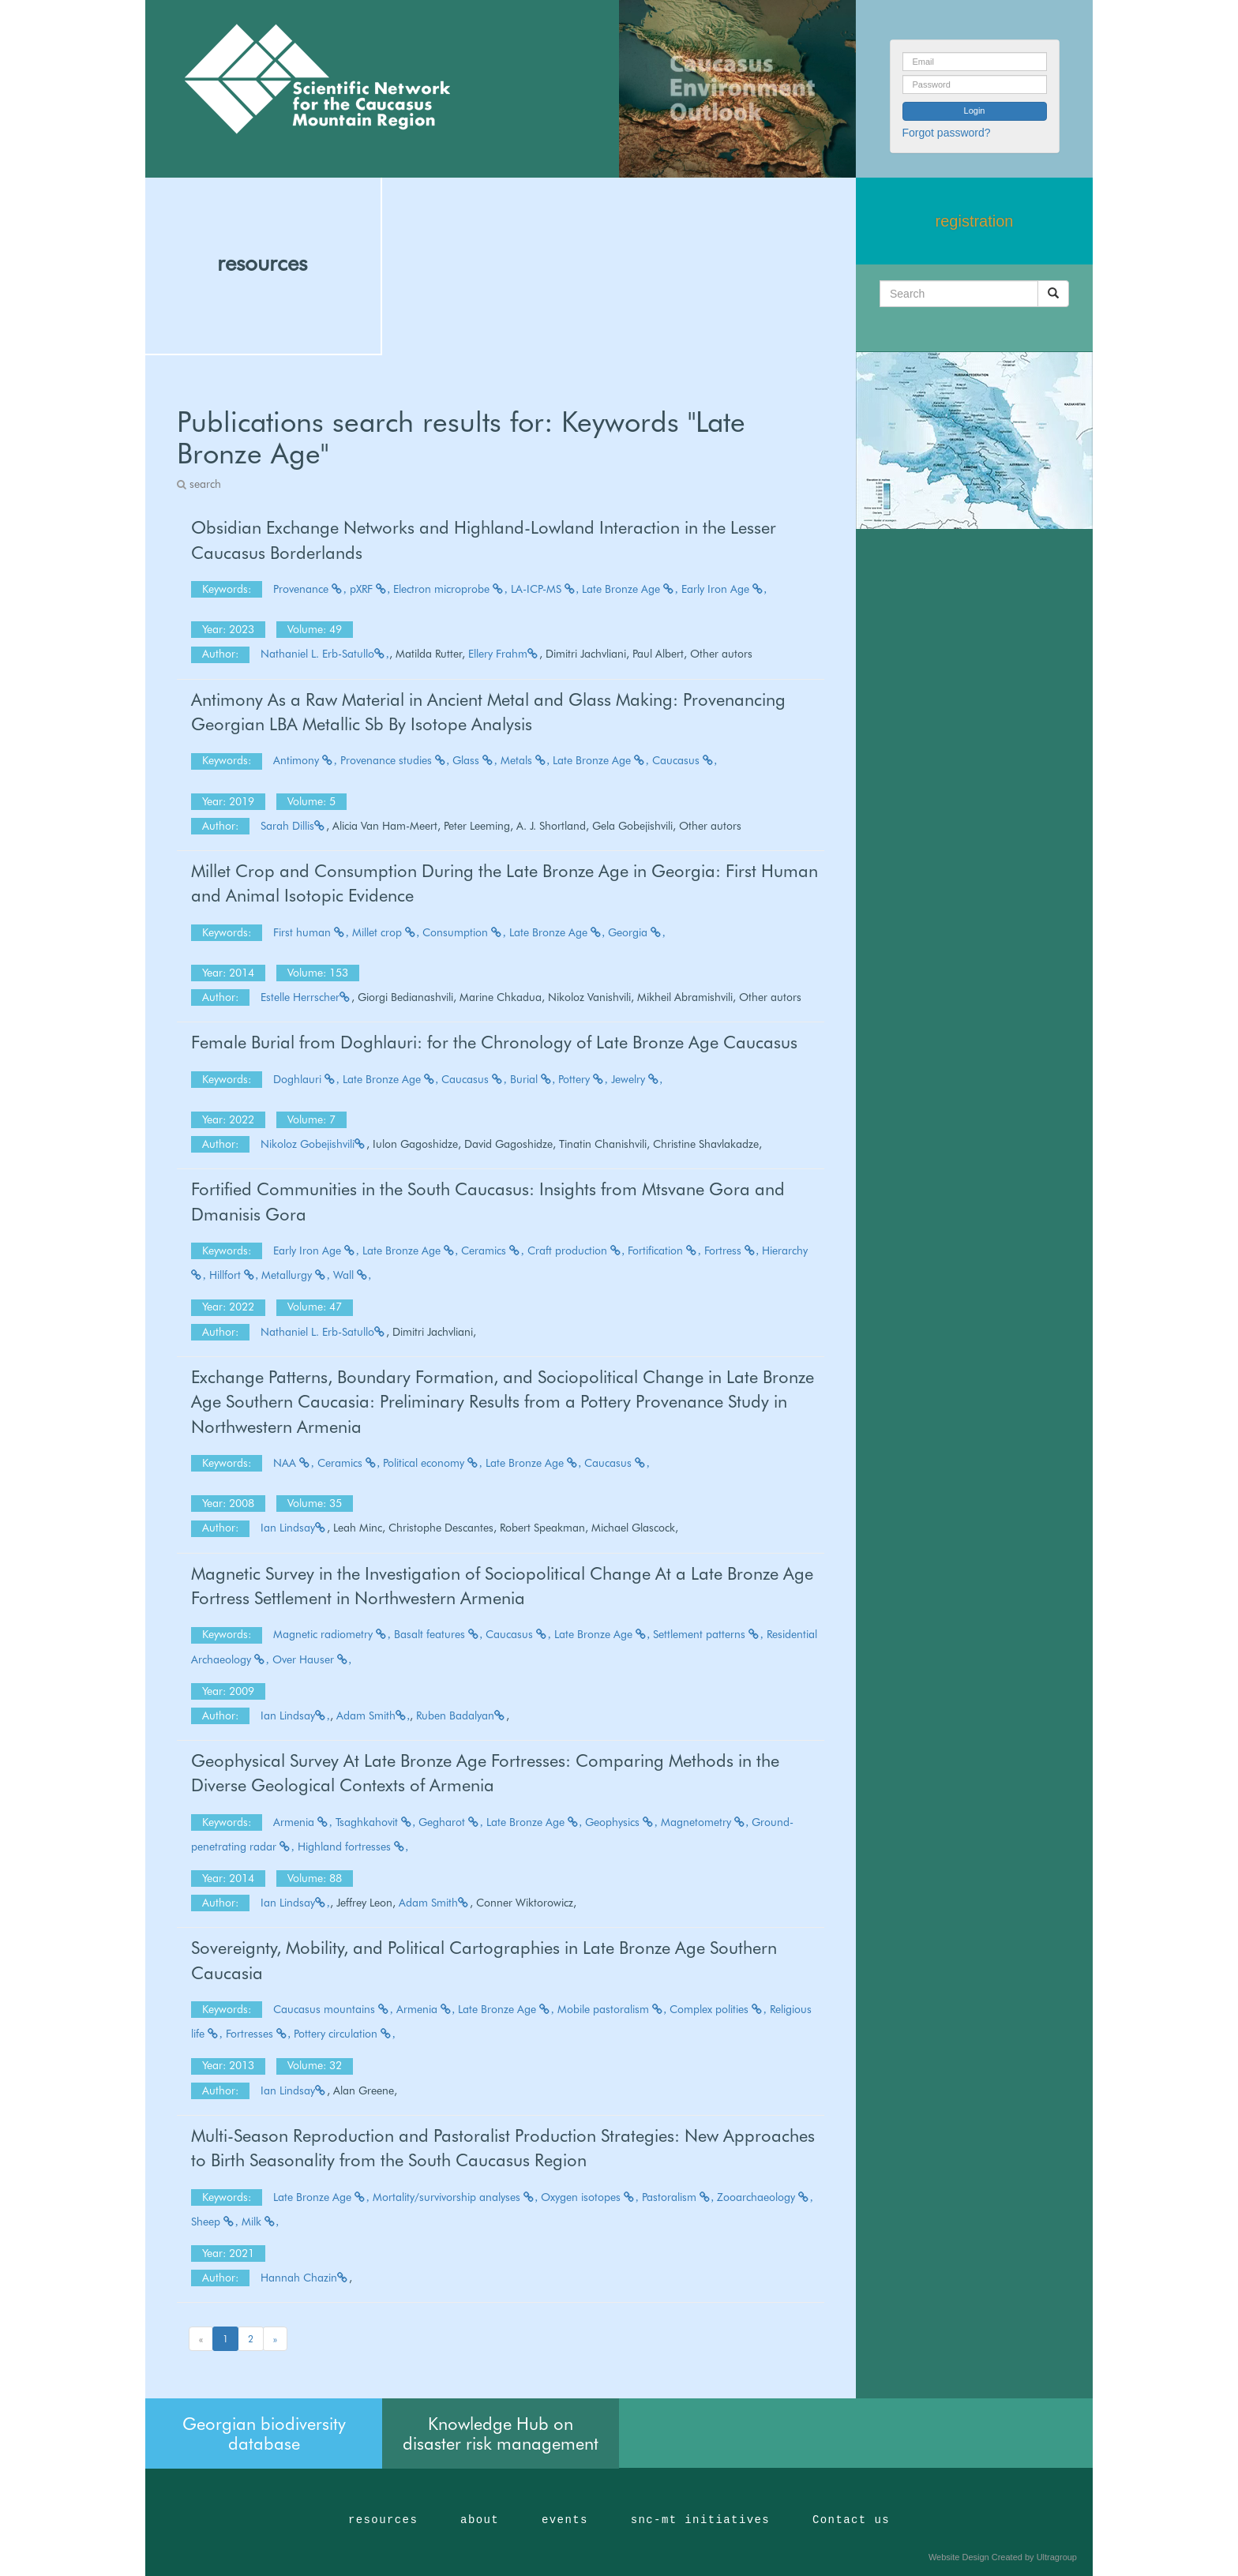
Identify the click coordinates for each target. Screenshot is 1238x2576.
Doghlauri (306, 1079)
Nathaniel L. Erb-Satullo (325, 653)
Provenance (310, 589)
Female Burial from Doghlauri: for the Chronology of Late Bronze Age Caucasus (494, 1042)
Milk (260, 2221)
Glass (474, 760)
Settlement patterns (708, 1634)
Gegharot (450, 1822)
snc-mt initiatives (700, 2520)
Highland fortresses (353, 1846)
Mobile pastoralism (612, 2009)
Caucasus (685, 760)
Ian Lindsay (294, 1527)
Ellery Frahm (503, 653)
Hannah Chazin (305, 2277)
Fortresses (258, 2033)
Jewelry (637, 1079)
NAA (293, 1463)
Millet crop (386, 932)
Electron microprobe (450, 589)
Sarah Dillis (293, 825)
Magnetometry (705, 1822)
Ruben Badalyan (461, 1715)
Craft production (576, 1250)
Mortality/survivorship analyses (455, 2197)
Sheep (214, 2221)
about (479, 2520)
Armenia (302, 1822)
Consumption (464, 932)
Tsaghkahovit (376, 1822)
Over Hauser (312, 1659)
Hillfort (234, 1275)
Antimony (305, 760)
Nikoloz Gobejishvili (313, 1144)
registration (975, 221)
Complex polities (718, 2009)
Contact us (851, 2520)
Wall (352, 1275)
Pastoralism (678, 2197)
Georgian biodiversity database (264, 2433)
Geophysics (621, 1822)
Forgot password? (946, 132)
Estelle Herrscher (306, 997)
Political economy (432, 1463)
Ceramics (492, 1250)
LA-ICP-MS (545, 589)
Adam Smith (373, 1715)
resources (262, 262)
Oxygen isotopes (590, 2197)
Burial (533, 1079)
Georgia (637, 932)
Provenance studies (395, 760)
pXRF (370, 589)
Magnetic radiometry (332, 1634)
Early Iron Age (724, 589)
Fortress (732, 1250)
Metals (525, 760)
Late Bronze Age (630, 589)
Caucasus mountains (333, 2009)
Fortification (664, 1250)
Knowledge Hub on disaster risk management (500, 2433)
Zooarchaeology (765, 2197)
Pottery (583, 1079)
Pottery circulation (345, 2033)
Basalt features (438, 1634)
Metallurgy (295, 1275)
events (565, 2520)
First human (311, 932)
